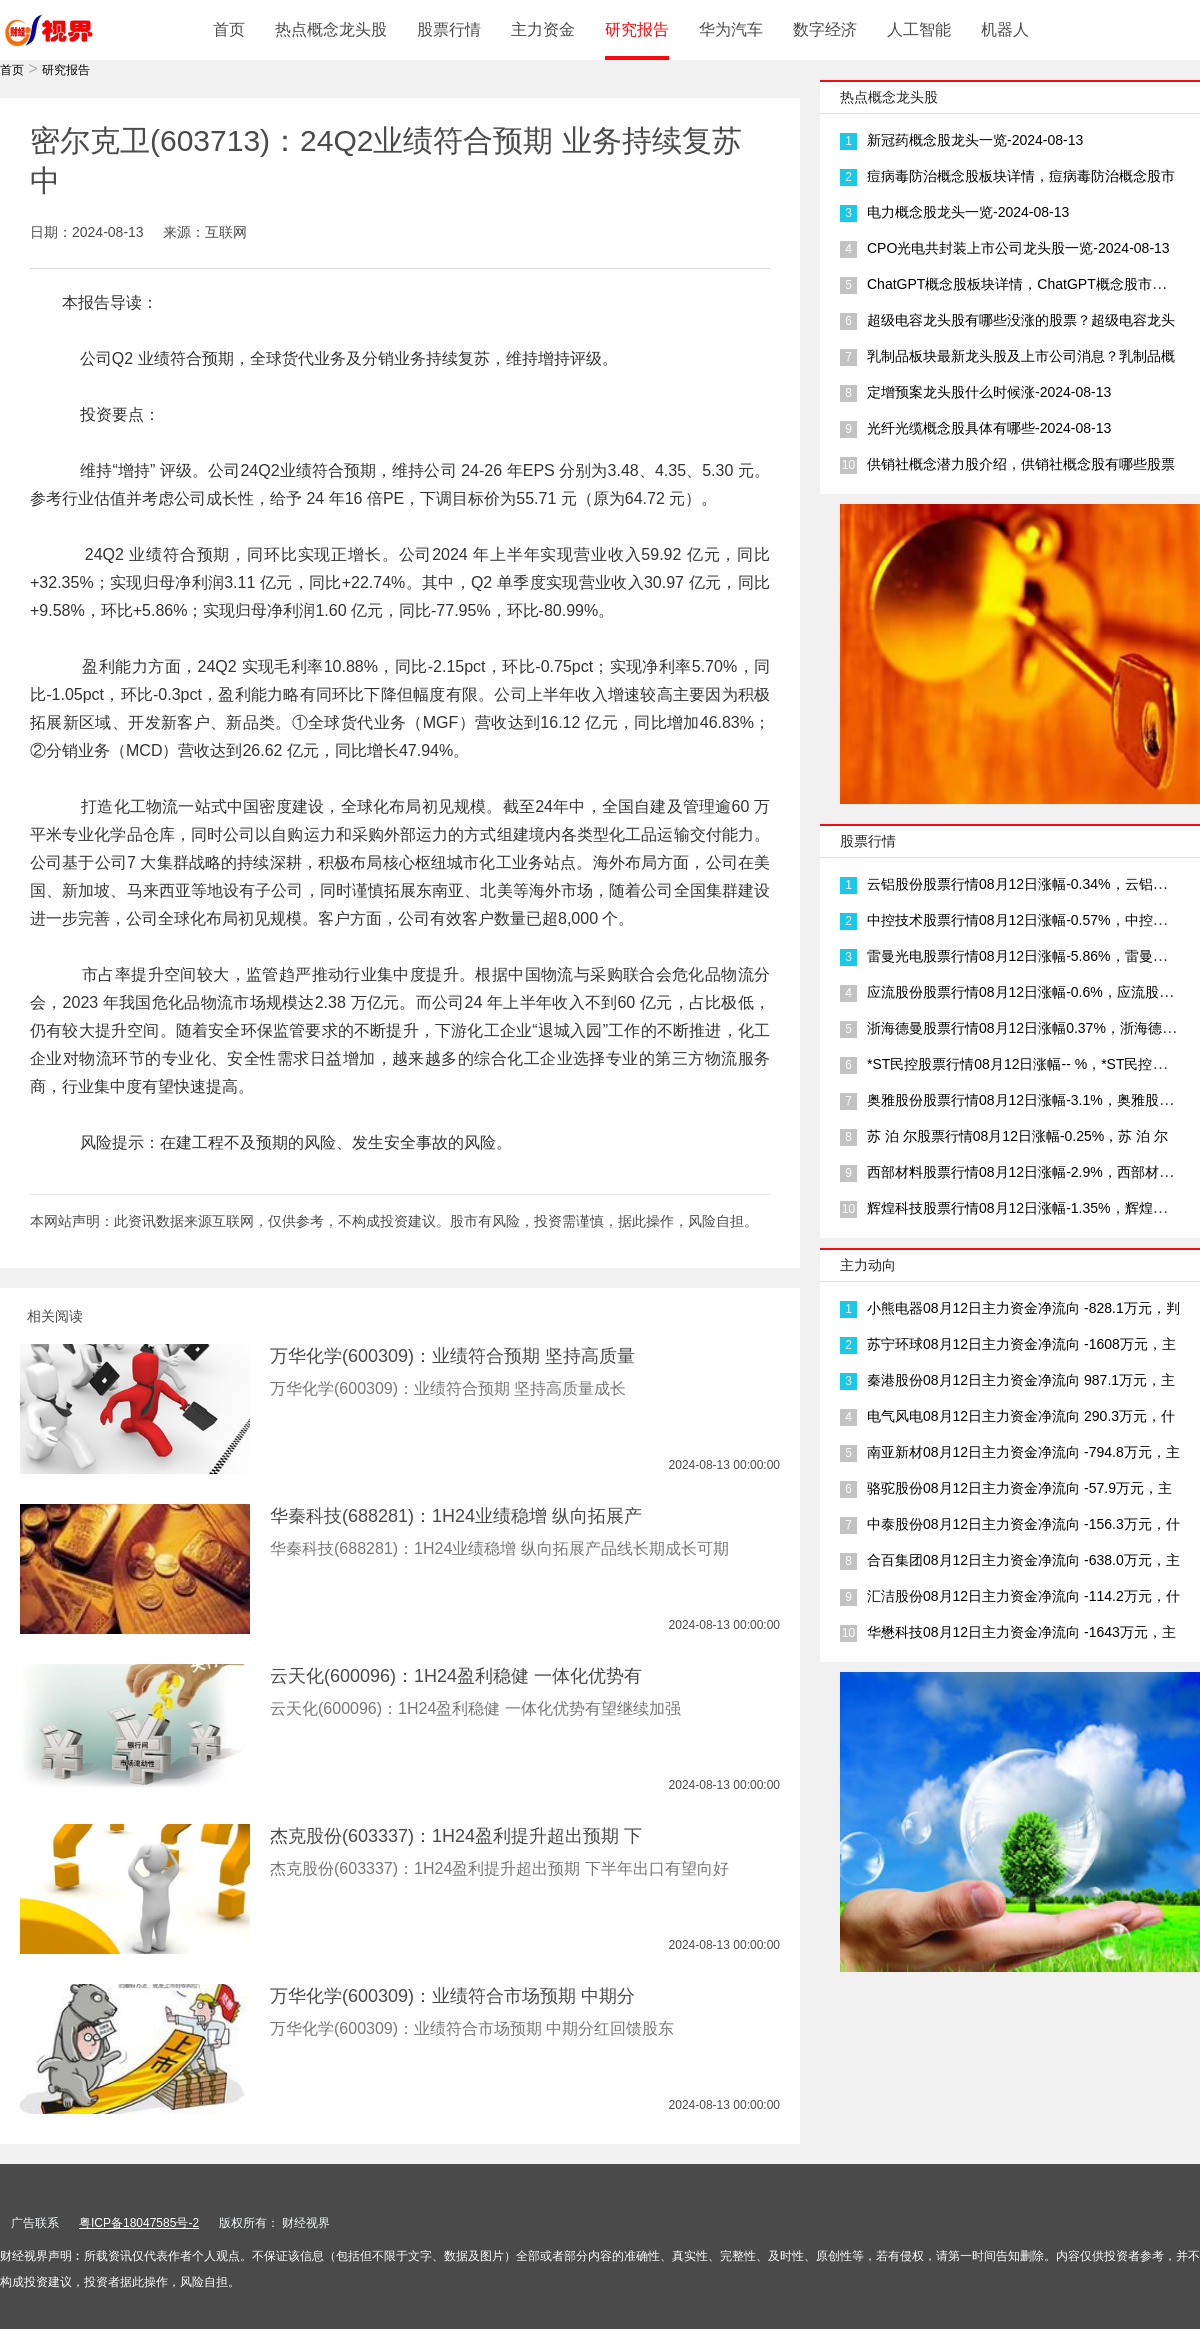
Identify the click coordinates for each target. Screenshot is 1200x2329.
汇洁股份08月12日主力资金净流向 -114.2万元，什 (1023, 1596)
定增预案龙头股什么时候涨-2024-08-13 (989, 392)
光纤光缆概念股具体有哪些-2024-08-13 (989, 428)
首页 (229, 29)
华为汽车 (731, 29)
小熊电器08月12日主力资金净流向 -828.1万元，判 (1023, 1308)
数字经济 (825, 29)
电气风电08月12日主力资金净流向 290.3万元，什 (1021, 1416)
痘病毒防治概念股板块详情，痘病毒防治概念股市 (1021, 176)
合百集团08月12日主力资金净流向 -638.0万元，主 (1023, 1560)
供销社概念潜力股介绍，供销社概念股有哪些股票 (1021, 464)
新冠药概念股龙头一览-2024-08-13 (975, 140)
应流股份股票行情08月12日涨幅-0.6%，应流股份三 (1027, 992)
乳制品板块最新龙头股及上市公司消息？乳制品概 (1021, 356)
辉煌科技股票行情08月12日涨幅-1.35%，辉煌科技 (1024, 1208)
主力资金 (543, 29)
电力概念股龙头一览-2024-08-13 (968, 212)
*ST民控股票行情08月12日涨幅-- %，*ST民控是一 (1023, 1064)
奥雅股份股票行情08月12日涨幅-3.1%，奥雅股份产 (1027, 1100)
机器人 (1005, 29)
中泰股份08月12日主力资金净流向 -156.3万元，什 (1023, 1524)
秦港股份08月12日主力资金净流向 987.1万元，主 (1021, 1380)
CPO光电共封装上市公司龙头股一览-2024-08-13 (1018, 248)
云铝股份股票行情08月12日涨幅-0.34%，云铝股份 (1024, 884)
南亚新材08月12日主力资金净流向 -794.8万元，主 (1023, 1452)
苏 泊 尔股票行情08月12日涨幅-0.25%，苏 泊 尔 (1017, 1136)
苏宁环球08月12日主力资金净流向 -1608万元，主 (1021, 1344)
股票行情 (449, 29)
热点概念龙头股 (331, 29)
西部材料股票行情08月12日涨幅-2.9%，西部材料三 (1027, 1172)
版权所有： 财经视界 (274, 2223)
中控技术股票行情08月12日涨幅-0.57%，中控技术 (1024, 920)
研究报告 (637, 29)
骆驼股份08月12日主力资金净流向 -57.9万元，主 (1019, 1488)
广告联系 (35, 2223)
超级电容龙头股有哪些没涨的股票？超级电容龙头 (1021, 320)
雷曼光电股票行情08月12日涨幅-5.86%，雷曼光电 (1024, 956)
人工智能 (919, 29)
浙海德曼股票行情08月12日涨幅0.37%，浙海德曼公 (1028, 1028)
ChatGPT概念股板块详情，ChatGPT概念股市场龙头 (1030, 284)
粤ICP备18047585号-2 (139, 2223)
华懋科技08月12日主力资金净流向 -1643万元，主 (1021, 1632)
